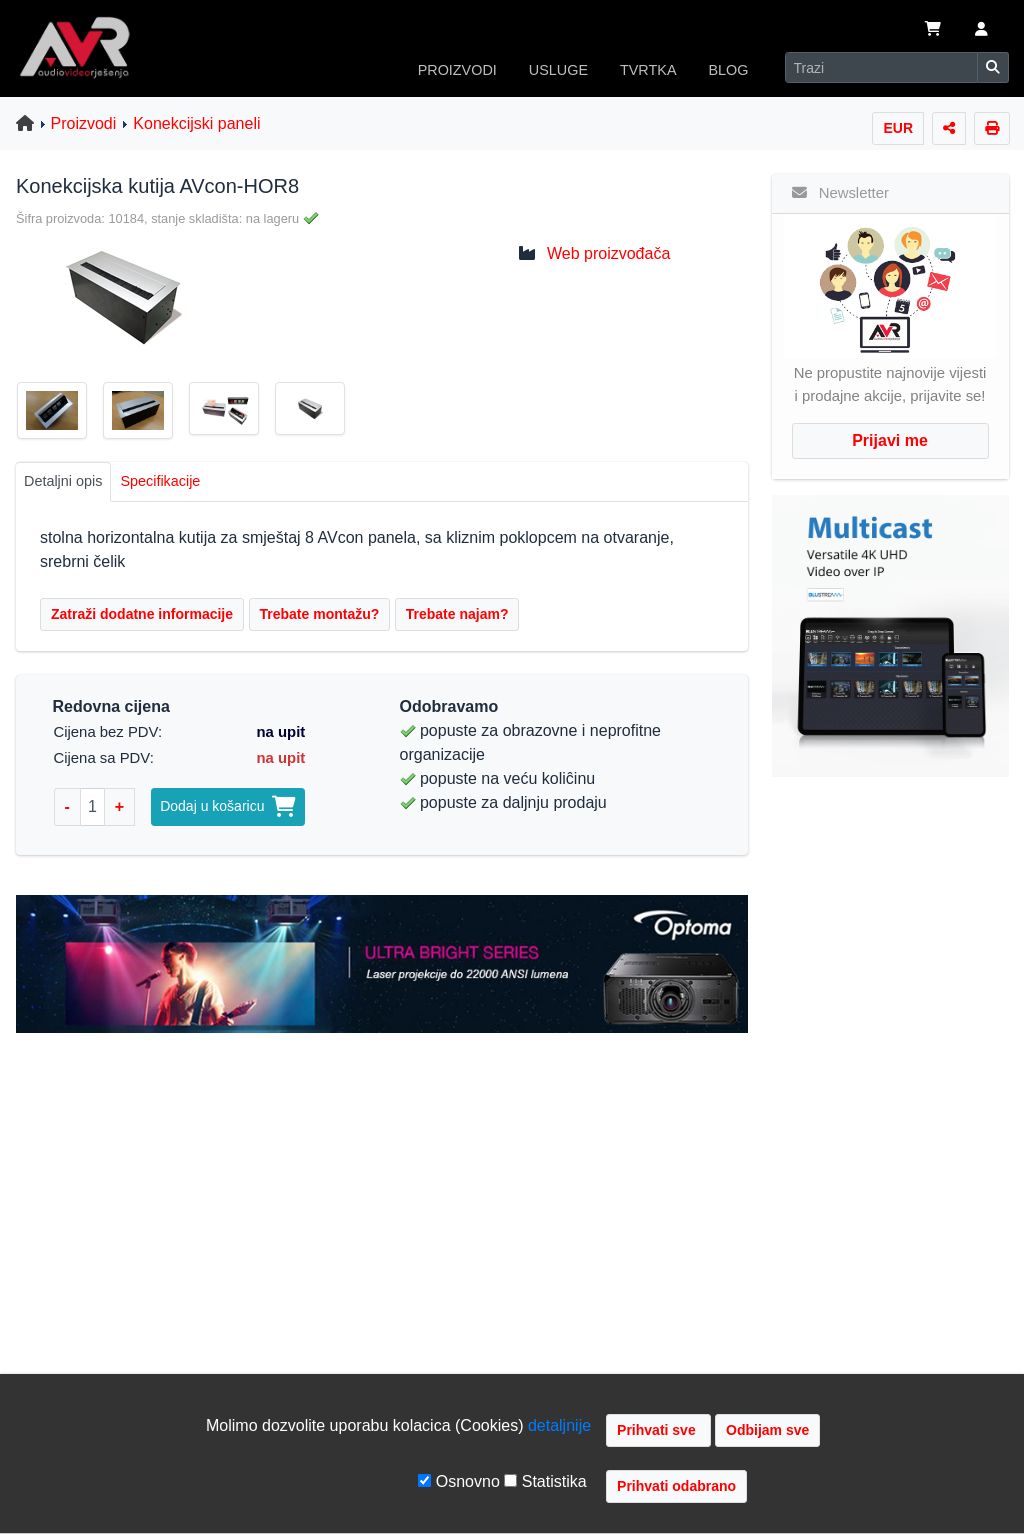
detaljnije (559, 1425)
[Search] (881, 67)
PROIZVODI (457, 70)
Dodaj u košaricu (228, 806)
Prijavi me (890, 440)
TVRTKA (648, 70)
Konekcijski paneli (196, 123)
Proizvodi (84, 123)
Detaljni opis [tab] (63, 481)
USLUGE (558, 70)
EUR (898, 128)
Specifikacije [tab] (160, 481)
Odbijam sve (767, 1430)
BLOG (729, 70)
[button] (981, 31)
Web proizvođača (608, 253)
